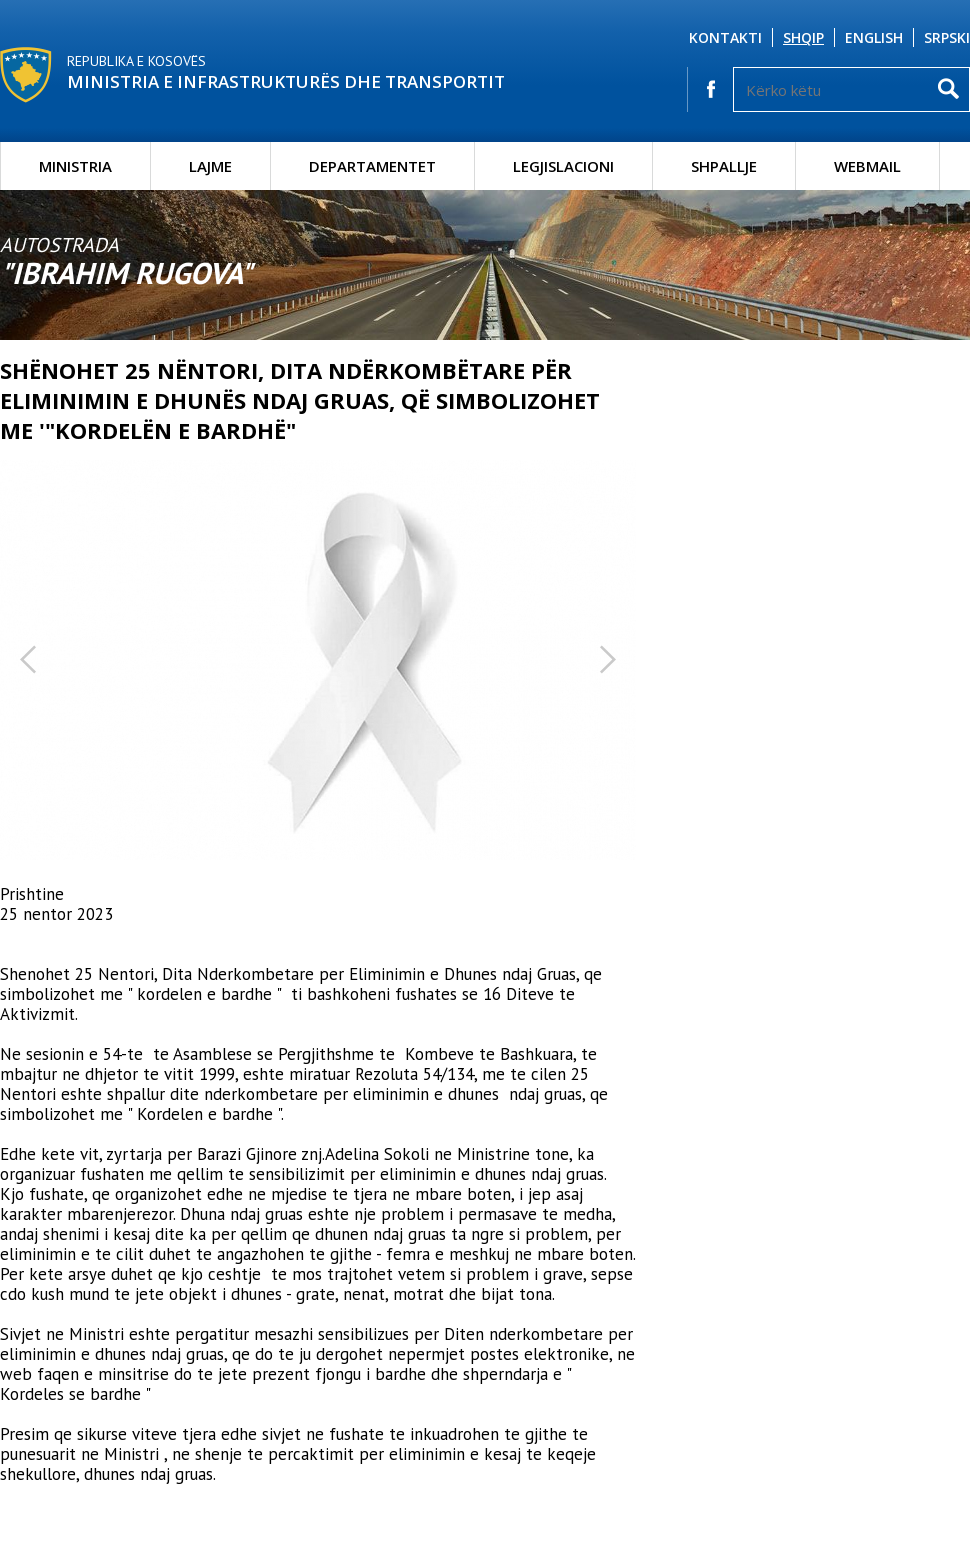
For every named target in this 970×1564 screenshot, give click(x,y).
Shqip (803, 37)
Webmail (867, 166)
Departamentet (372, 166)
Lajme (210, 166)
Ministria (75, 166)
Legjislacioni (563, 166)
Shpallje (724, 166)
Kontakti (725, 37)
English (874, 37)
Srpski (947, 37)
